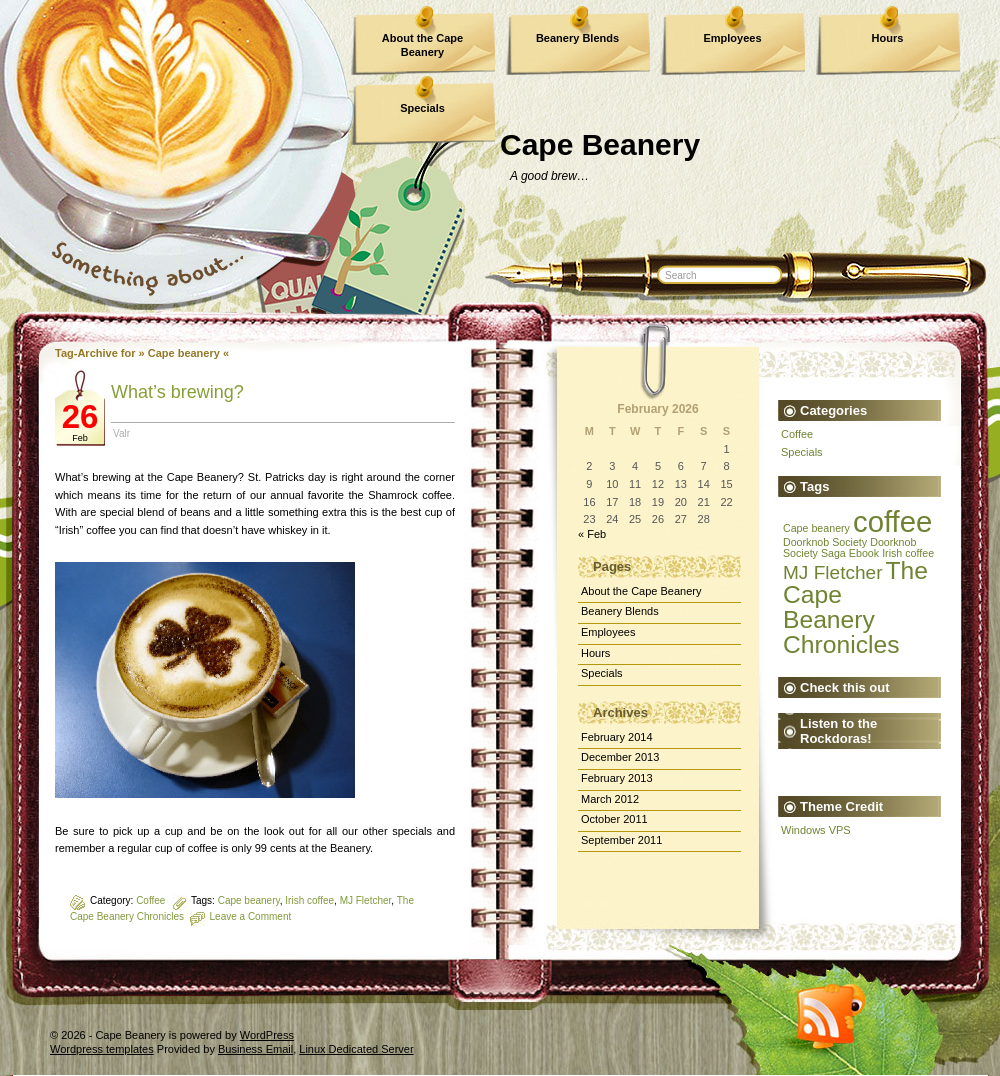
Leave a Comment (251, 916)
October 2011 (614, 819)
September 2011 (621, 840)
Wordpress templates (102, 1049)
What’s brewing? (177, 392)
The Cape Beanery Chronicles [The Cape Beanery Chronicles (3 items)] (855, 607)
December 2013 (620, 757)
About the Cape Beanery (422, 45)
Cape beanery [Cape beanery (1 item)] (816, 528)
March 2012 (610, 799)
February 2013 (617, 778)
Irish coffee (309, 900)
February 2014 (617, 737)
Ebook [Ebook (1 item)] (864, 553)
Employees (732, 38)
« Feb (592, 534)
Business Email (255, 1049)
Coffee (150, 900)
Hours (888, 38)
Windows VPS (816, 830)
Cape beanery (249, 900)
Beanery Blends (577, 38)
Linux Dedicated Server (356, 1049)
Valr (121, 433)
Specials (422, 108)
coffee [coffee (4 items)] (892, 521)
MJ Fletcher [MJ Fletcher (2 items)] (833, 572)
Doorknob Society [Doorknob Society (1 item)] (825, 542)
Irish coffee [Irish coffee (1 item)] (908, 553)
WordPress (267, 1035)
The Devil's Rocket (796, 767)
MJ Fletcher (366, 900)
